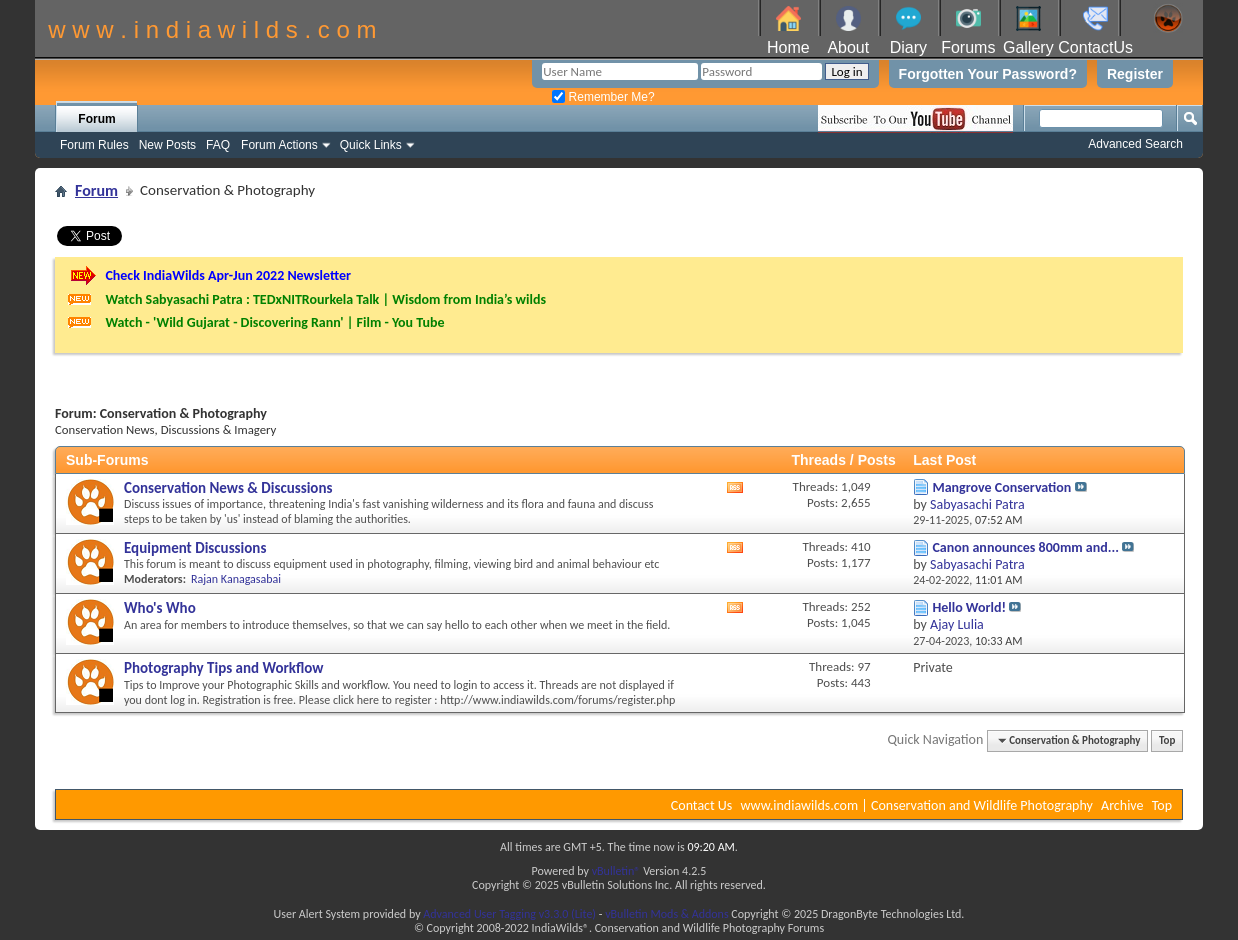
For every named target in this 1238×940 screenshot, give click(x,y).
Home (788, 47)
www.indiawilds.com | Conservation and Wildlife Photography (917, 805)
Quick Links (371, 145)
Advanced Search (1135, 144)
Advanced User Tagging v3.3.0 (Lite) (509, 914)
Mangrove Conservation (1001, 487)
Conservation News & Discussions (228, 488)
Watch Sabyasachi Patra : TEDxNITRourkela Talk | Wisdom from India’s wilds (325, 299)
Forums (968, 47)
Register (1135, 74)
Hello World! (969, 607)
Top (1167, 740)
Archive (1122, 805)
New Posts (167, 145)
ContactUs (1095, 47)
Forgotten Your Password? (988, 74)
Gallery (1028, 47)
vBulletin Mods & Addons (666, 914)
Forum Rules (94, 145)
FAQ (218, 145)
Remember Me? (603, 97)
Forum (96, 119)
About (848, 47)
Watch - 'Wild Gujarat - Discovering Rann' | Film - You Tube (274, 322)
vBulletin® (616, 871)
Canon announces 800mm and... (1025, 547)
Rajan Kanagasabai (236, 579)
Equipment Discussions (195, 548)
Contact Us (702, 805)
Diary (908, 47)
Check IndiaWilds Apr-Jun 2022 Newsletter (228, 275)
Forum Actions (279, 145)
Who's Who (160, 608)
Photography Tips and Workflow (224, 668)
